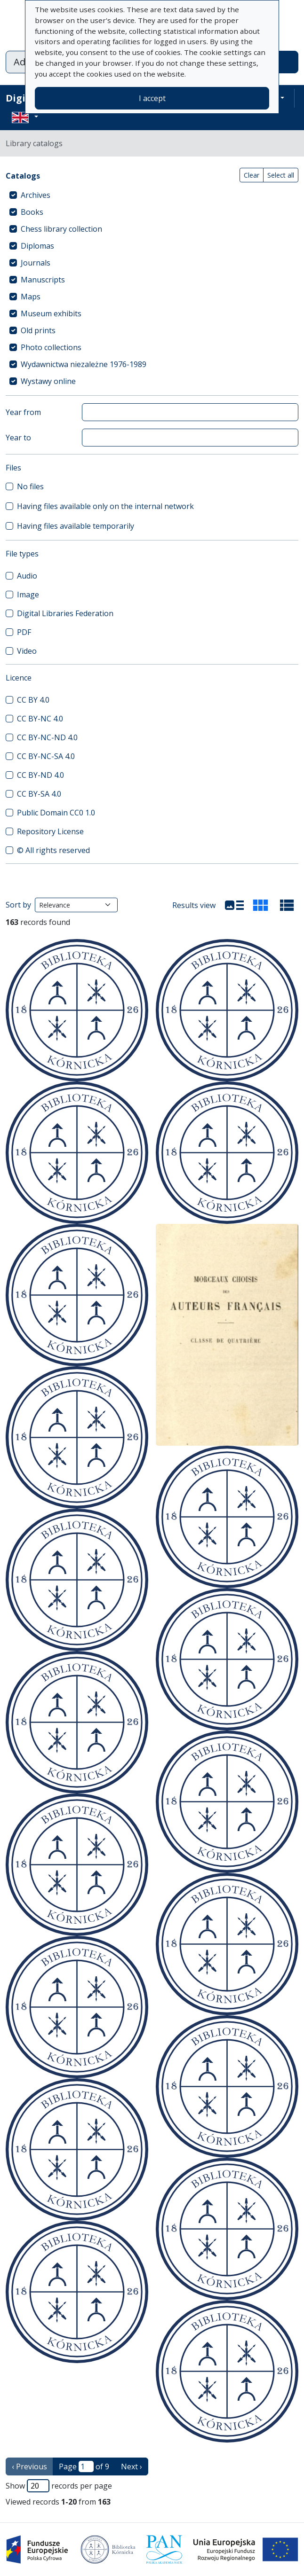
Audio (27, 576)
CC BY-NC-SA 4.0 (46, 756)
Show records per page (59, 2485)
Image (28, 594)
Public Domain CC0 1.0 (56, 812)
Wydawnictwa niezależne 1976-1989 (83, 364)
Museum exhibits (51, 313)
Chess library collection (61, 229)
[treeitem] (152, 195)
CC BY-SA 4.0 (39, 794)
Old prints (38, 330)
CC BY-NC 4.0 (40, 718)
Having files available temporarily (75, 526)
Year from (23, 412)
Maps (30, 296)
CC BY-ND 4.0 (40, 775)
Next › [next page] (131, 2466)
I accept (152, 98)
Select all (280, 175)
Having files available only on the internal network (105, 506)
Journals (35, 263)
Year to (18, 437)
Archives (35, 195)
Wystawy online (48, 381)
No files (30, 486)
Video (27, 651)
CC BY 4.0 (33, 700)
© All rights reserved (53, 850)
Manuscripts (43, 279)
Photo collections (51, 347)
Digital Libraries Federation (65, 613)
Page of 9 (84, 2466)
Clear (251, 175)
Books (32, 212)
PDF (24, 632)
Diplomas (37, 246)
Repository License (50, 831)
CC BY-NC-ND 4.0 (47, 737)
